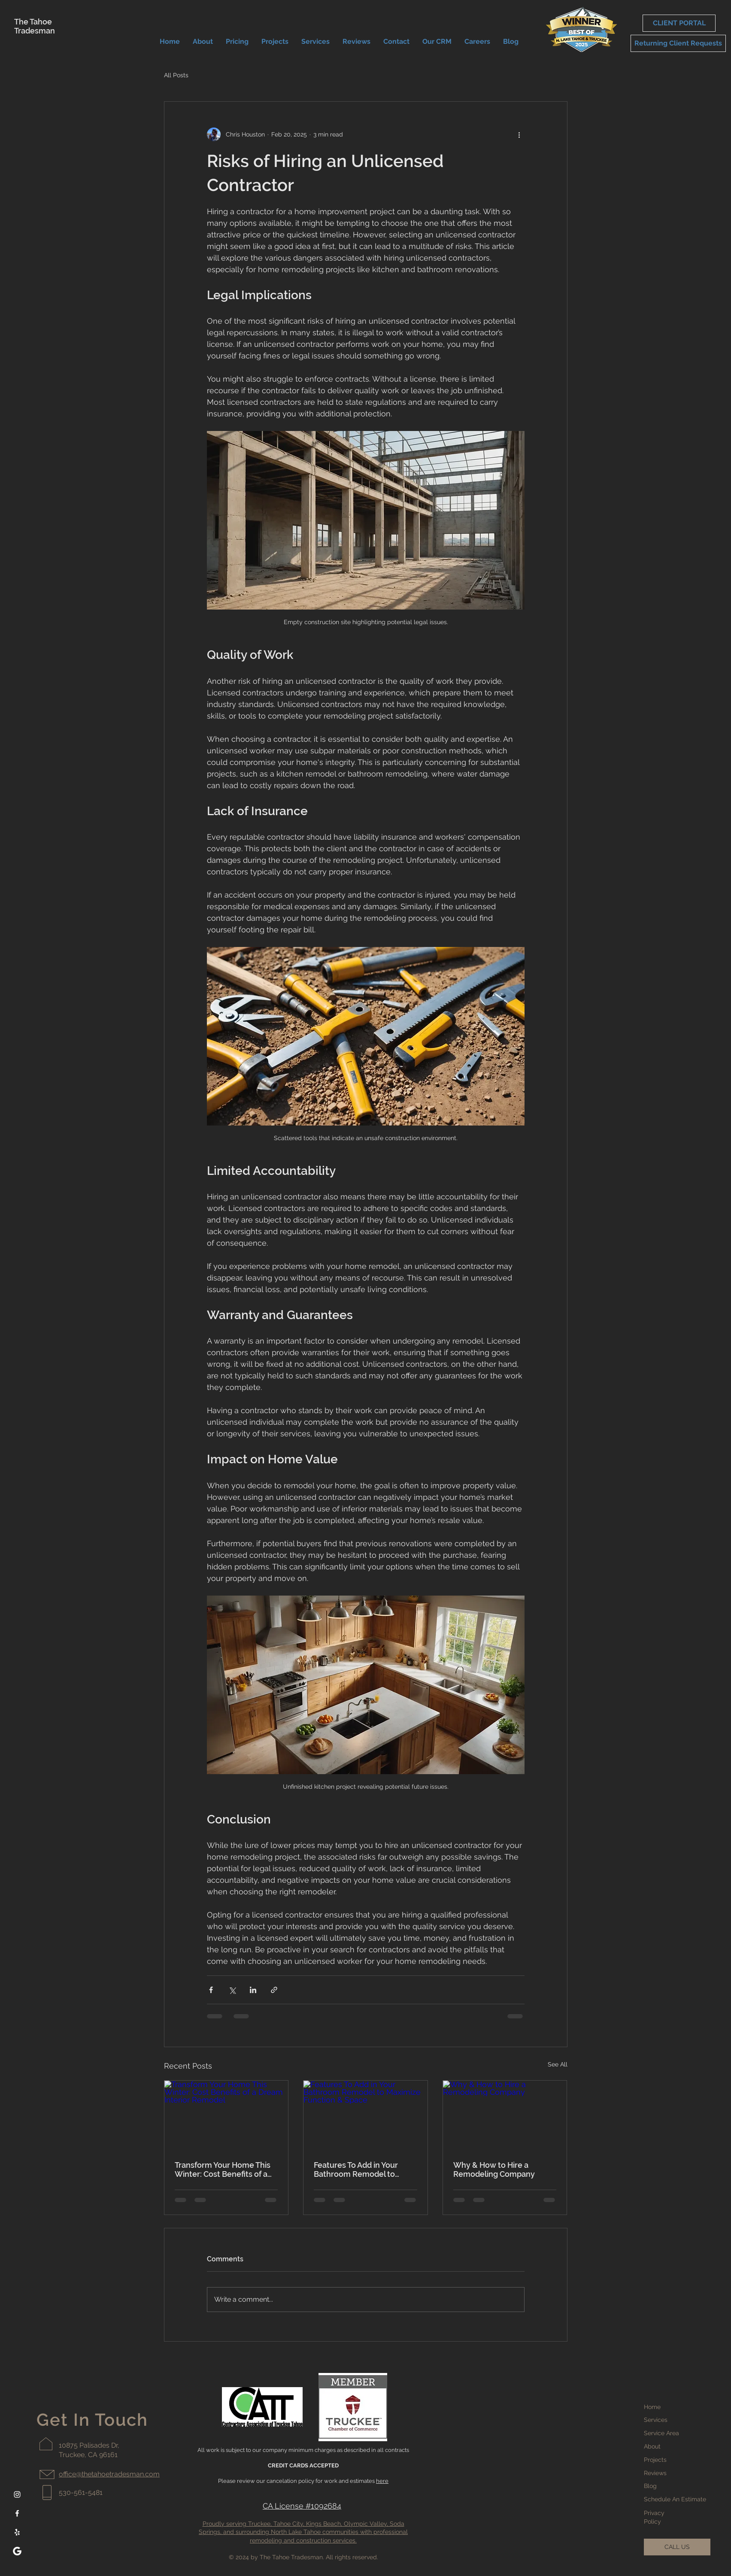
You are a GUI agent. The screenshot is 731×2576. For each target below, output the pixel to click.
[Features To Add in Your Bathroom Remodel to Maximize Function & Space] (365, 2115)
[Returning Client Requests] (678, 43)
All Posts (176, 75)
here (382, 2481)
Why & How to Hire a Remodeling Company (494, 2169)
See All (557, 2064)
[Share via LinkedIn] (253, 1990)
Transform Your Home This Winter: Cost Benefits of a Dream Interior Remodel (222, 2169)
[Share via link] (274, 1990)
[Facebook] (17, 2513)
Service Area (661, 2433)
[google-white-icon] (17, 2551)
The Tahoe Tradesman (34, 26)
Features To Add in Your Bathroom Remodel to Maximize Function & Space (363, 2169)
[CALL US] (677, 2547)
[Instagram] (17, 2494)
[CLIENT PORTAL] (679, 23)
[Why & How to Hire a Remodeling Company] (505, 2115)
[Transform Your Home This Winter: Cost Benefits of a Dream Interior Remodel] (226, 2115)
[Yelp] (17, 2532)
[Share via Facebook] (211, 1990)
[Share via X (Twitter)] (232, 1990)
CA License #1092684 (302, 2505)
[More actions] (519, 134)
